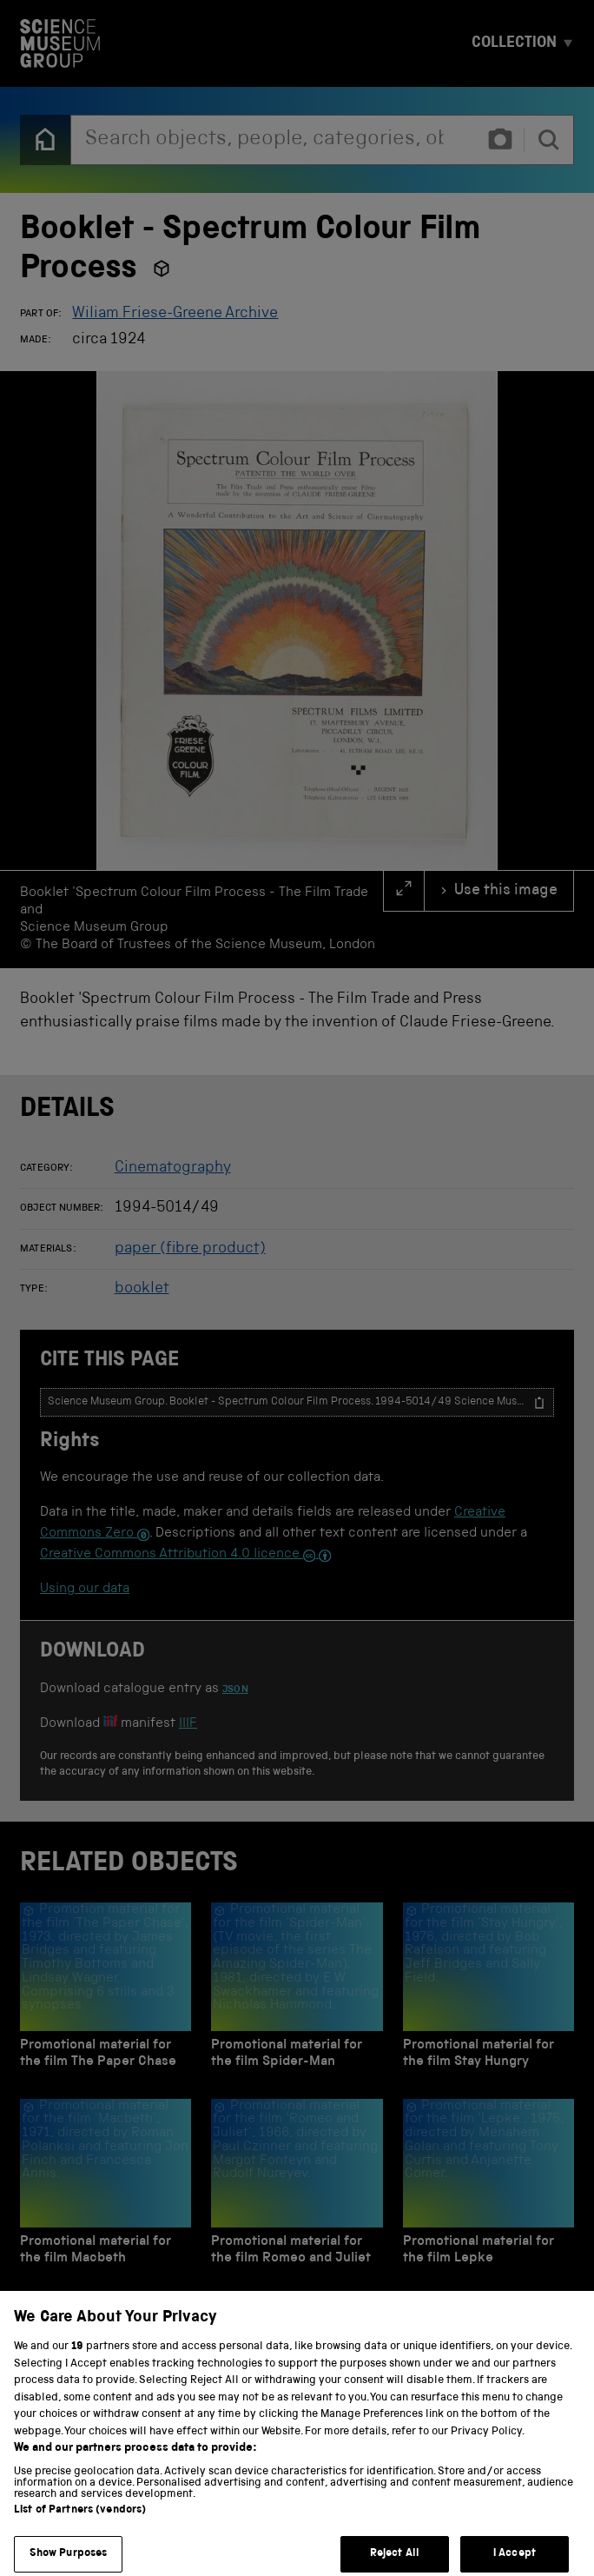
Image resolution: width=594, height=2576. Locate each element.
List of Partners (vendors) (80, 2526)
